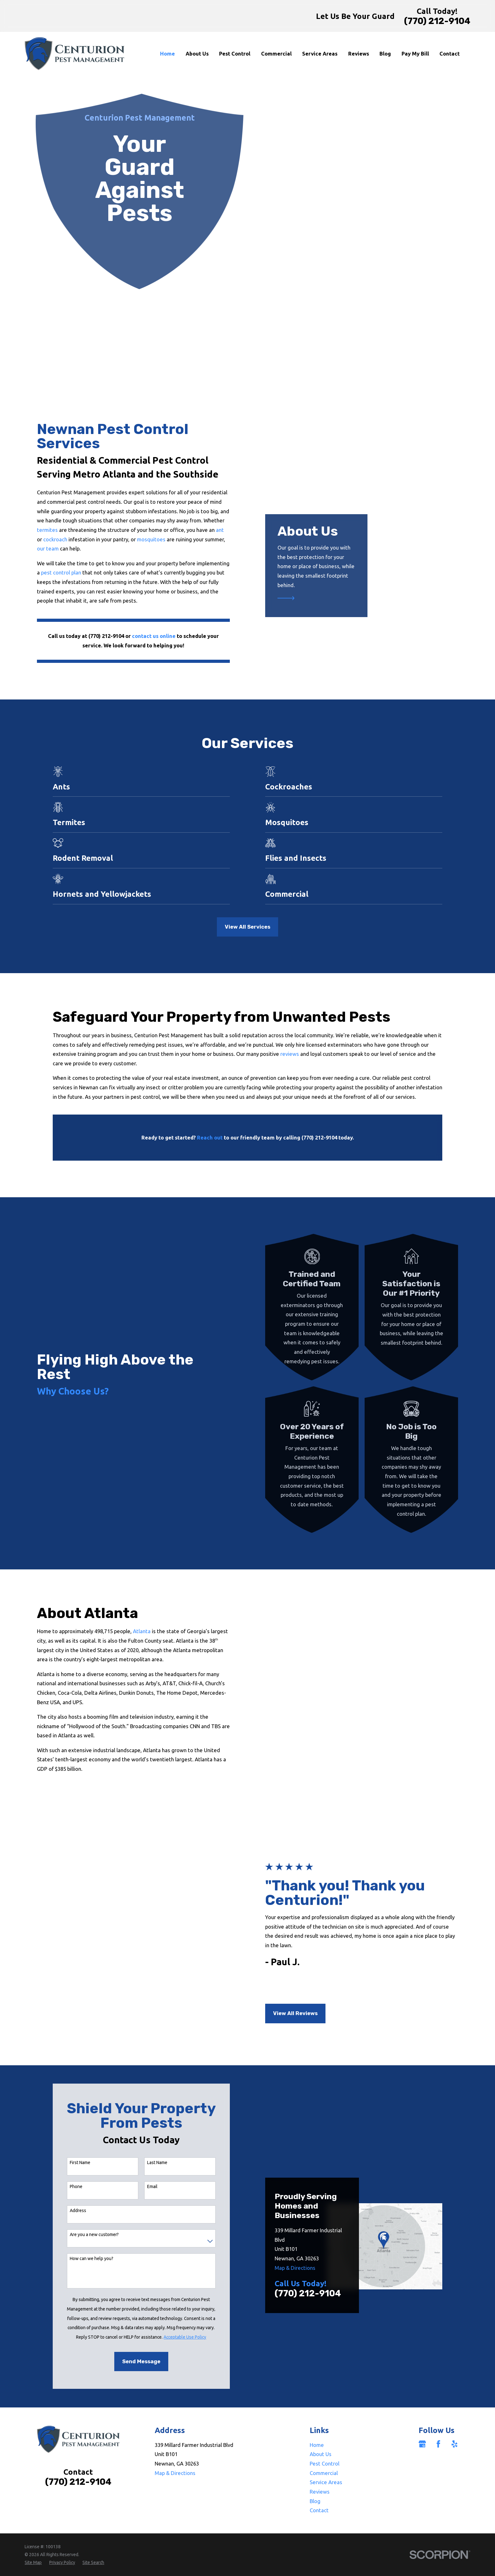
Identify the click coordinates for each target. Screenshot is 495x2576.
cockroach (46, 539)
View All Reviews (286, 1982)
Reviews (320, 2455)
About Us (320, 2418)
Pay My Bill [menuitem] (415, 54)
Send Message (141, 2325)
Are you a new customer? (94, 2197)
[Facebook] (438, 2407)
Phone (76, 2149)
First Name (80, 2126)
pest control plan (51, 572)
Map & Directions (295, 2231)
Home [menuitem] (167, 54)
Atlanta (132, 1631)
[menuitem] (33, 2526)
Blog (315, 2464)
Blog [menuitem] (385, 54)
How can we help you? (91, 2221)
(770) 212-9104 (437, 21)
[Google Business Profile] (422, 2407)
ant (210, 530)
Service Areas (326, 2446)
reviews (289, 1054)
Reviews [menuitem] (358, 54)
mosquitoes (142, 539)
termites (38, 530)
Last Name (157, 2126)
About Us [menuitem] (197, 54)
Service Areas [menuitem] (319, 54)
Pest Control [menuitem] (234, 54)
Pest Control (324, 2427)
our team (38, 548)
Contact (319, 2474)
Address (78, 2173)
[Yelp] (454, 2407)
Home (317, 2408)
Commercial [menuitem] (276, 54)
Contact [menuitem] (449, 54)
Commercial (324, 2436)
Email (152, 2149)
